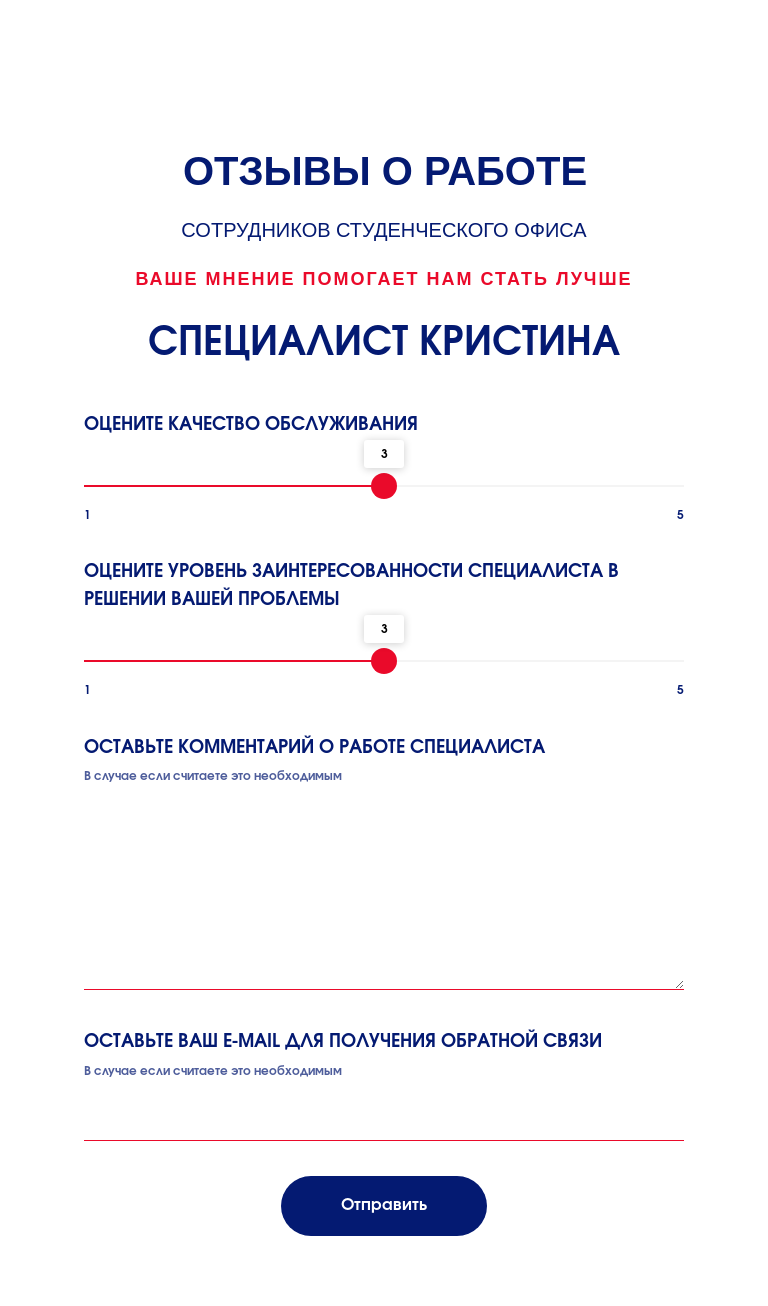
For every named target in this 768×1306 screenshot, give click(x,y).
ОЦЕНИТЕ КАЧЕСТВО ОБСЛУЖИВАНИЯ (251, 425)
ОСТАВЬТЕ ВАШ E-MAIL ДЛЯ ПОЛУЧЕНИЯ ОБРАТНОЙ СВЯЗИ (343, 1042)
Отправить (384, 1205)
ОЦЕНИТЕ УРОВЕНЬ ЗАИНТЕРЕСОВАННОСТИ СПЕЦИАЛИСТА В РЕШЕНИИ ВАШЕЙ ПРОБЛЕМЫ (351, 586)
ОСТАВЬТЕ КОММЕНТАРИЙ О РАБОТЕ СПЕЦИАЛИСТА (314, 748)
